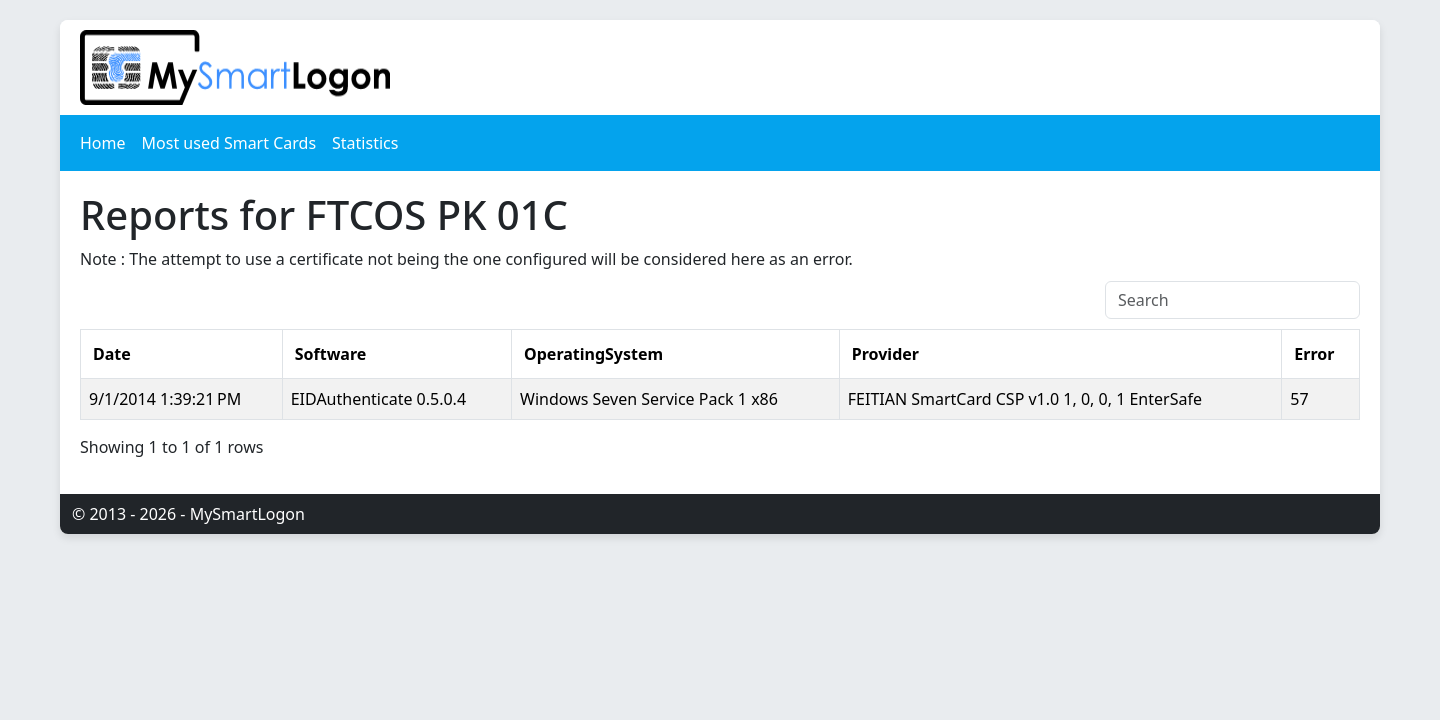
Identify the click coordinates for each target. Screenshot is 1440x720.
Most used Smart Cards (229, 143)
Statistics (365, 143)
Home (103, 143)
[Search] (1232, 300)
